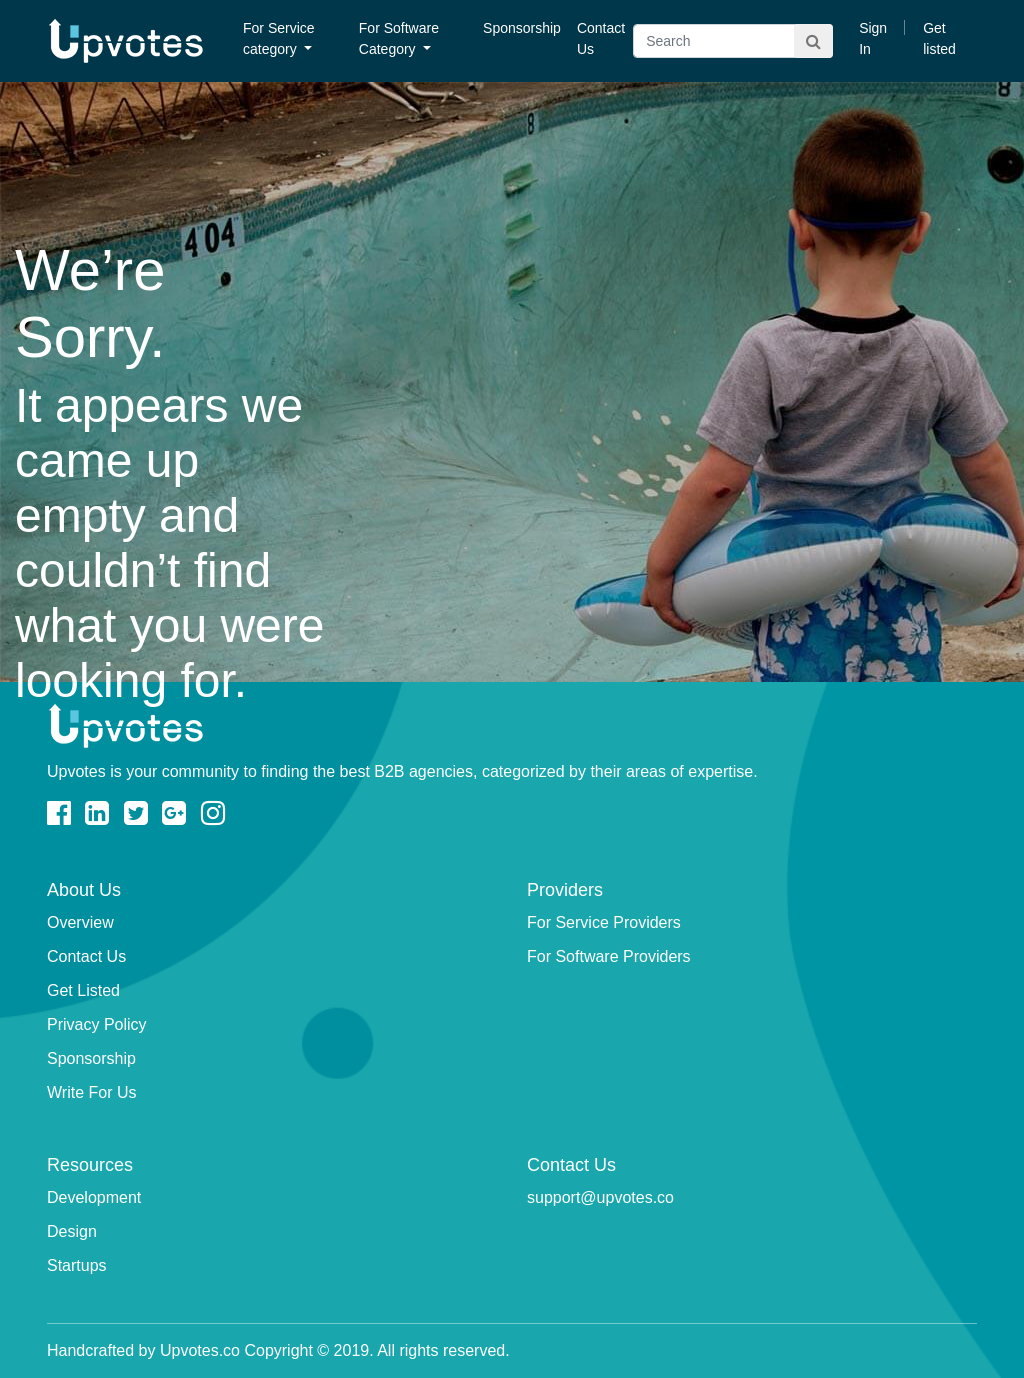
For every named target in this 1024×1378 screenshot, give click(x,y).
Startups (77, 1265)
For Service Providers (604, 922)
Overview (80, 922)
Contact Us (601, 38)
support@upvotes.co (600, 1197)
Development (94, 1197)
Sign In (873, 38)
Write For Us (91, 1092)
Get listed (939, 38)
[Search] (733, 41)
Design (72, 1231)
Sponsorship (522, 28)
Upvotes (126, 41)
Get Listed (83, 990)
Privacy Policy (97, 1024)
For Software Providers (609, 956)
